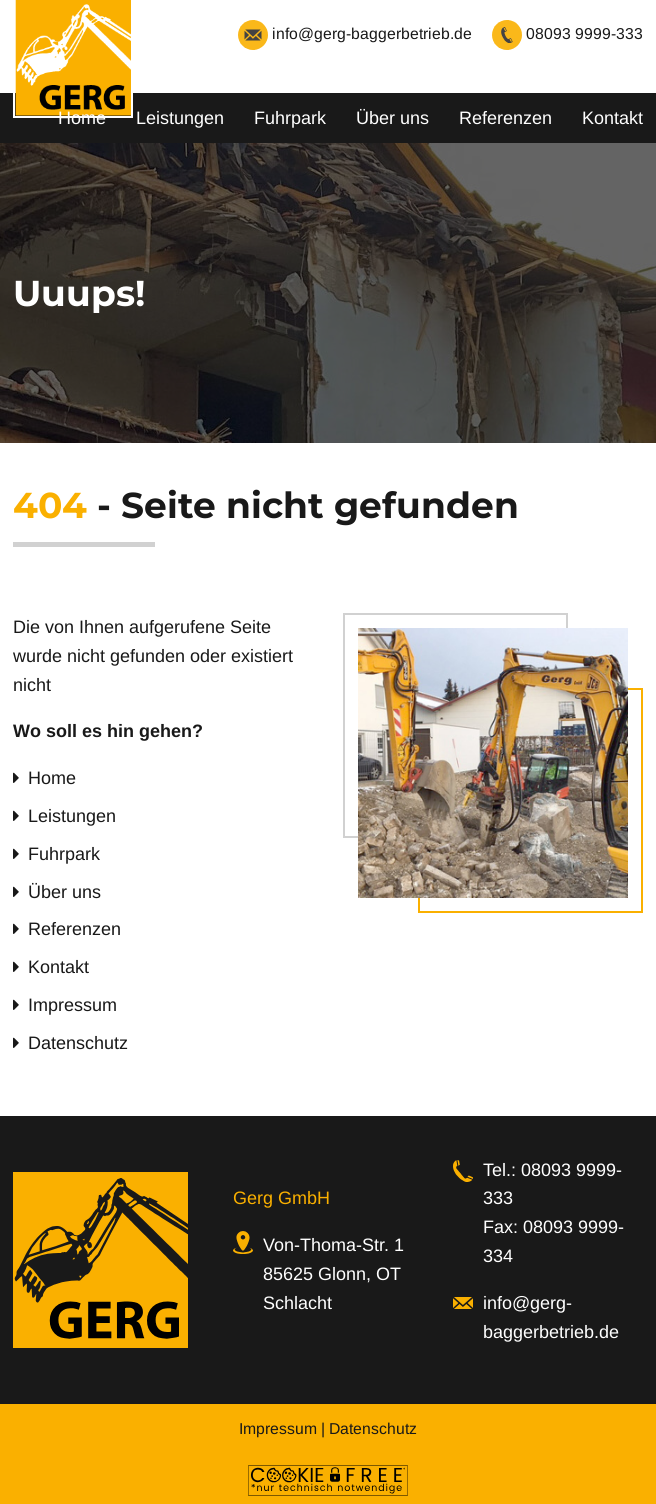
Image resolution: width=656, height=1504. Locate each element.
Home (82, 118)
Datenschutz (78, 1043)
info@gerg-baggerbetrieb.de (355, 33)
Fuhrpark (290, 118)
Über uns (392, 118)
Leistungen (180, 118)
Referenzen (505, 118)
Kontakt (612, 118)
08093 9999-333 (567, 33)
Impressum (72, 1005)
